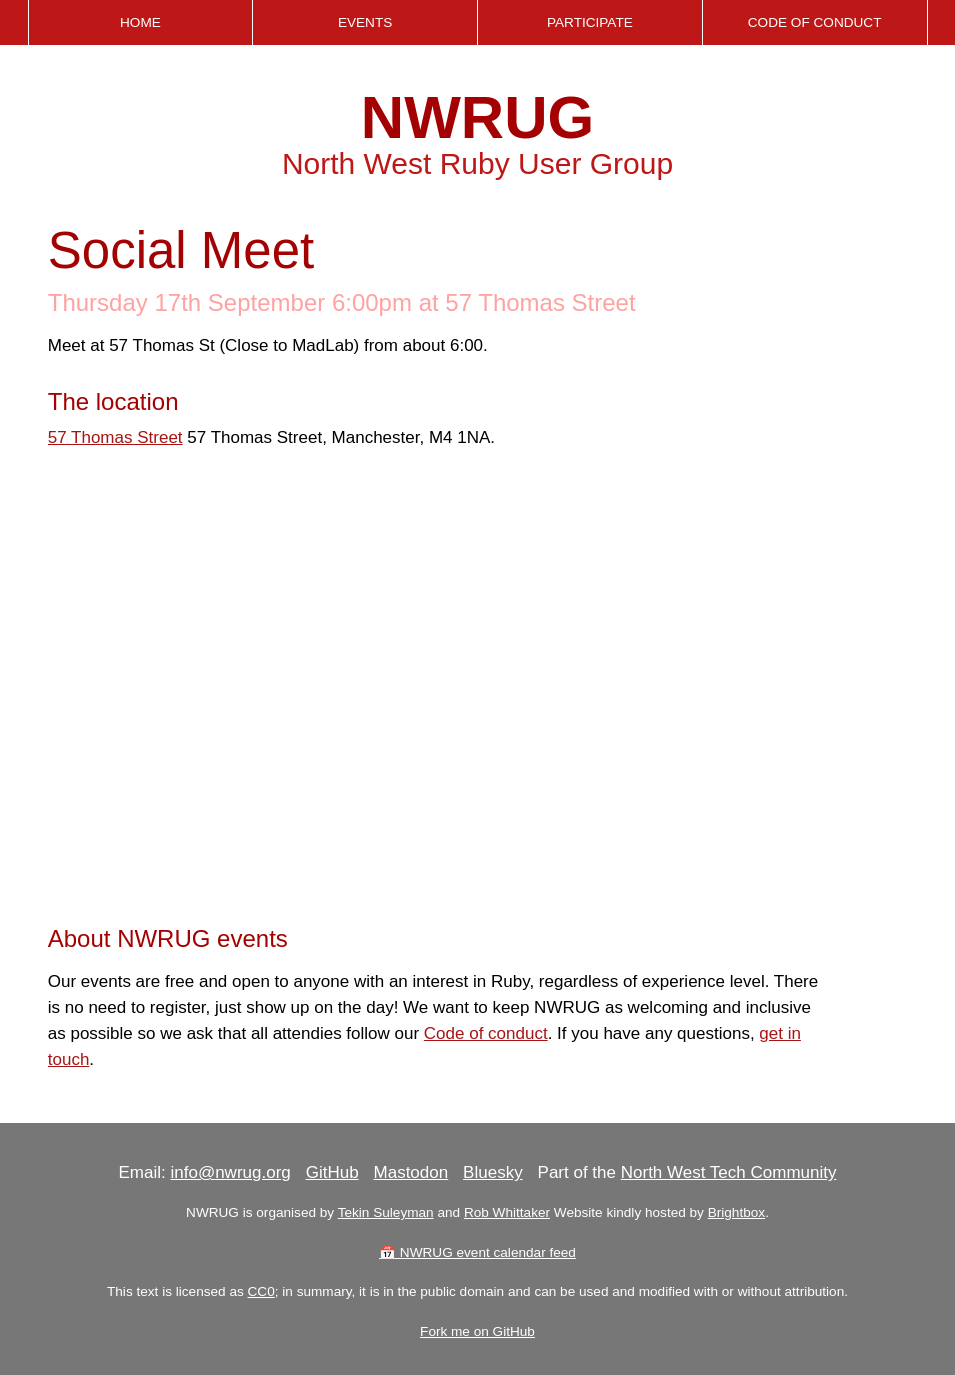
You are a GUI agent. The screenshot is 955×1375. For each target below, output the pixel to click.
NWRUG (477, 117)
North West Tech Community (729, 1172)
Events (365, 22)
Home (140, 22)
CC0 (261, 1291)
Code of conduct (486, 1033)
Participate (590, 22)
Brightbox (736, 1212)
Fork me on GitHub (477, 1331)
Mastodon (411, 1172)
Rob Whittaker (507, 1212)
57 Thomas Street (115, 437)
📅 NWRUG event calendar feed (477, 1252)
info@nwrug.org (230, 1172)
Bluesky (493, 1172)
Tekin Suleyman (386, 1212)
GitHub (332, 1172)
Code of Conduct (815, 22)
